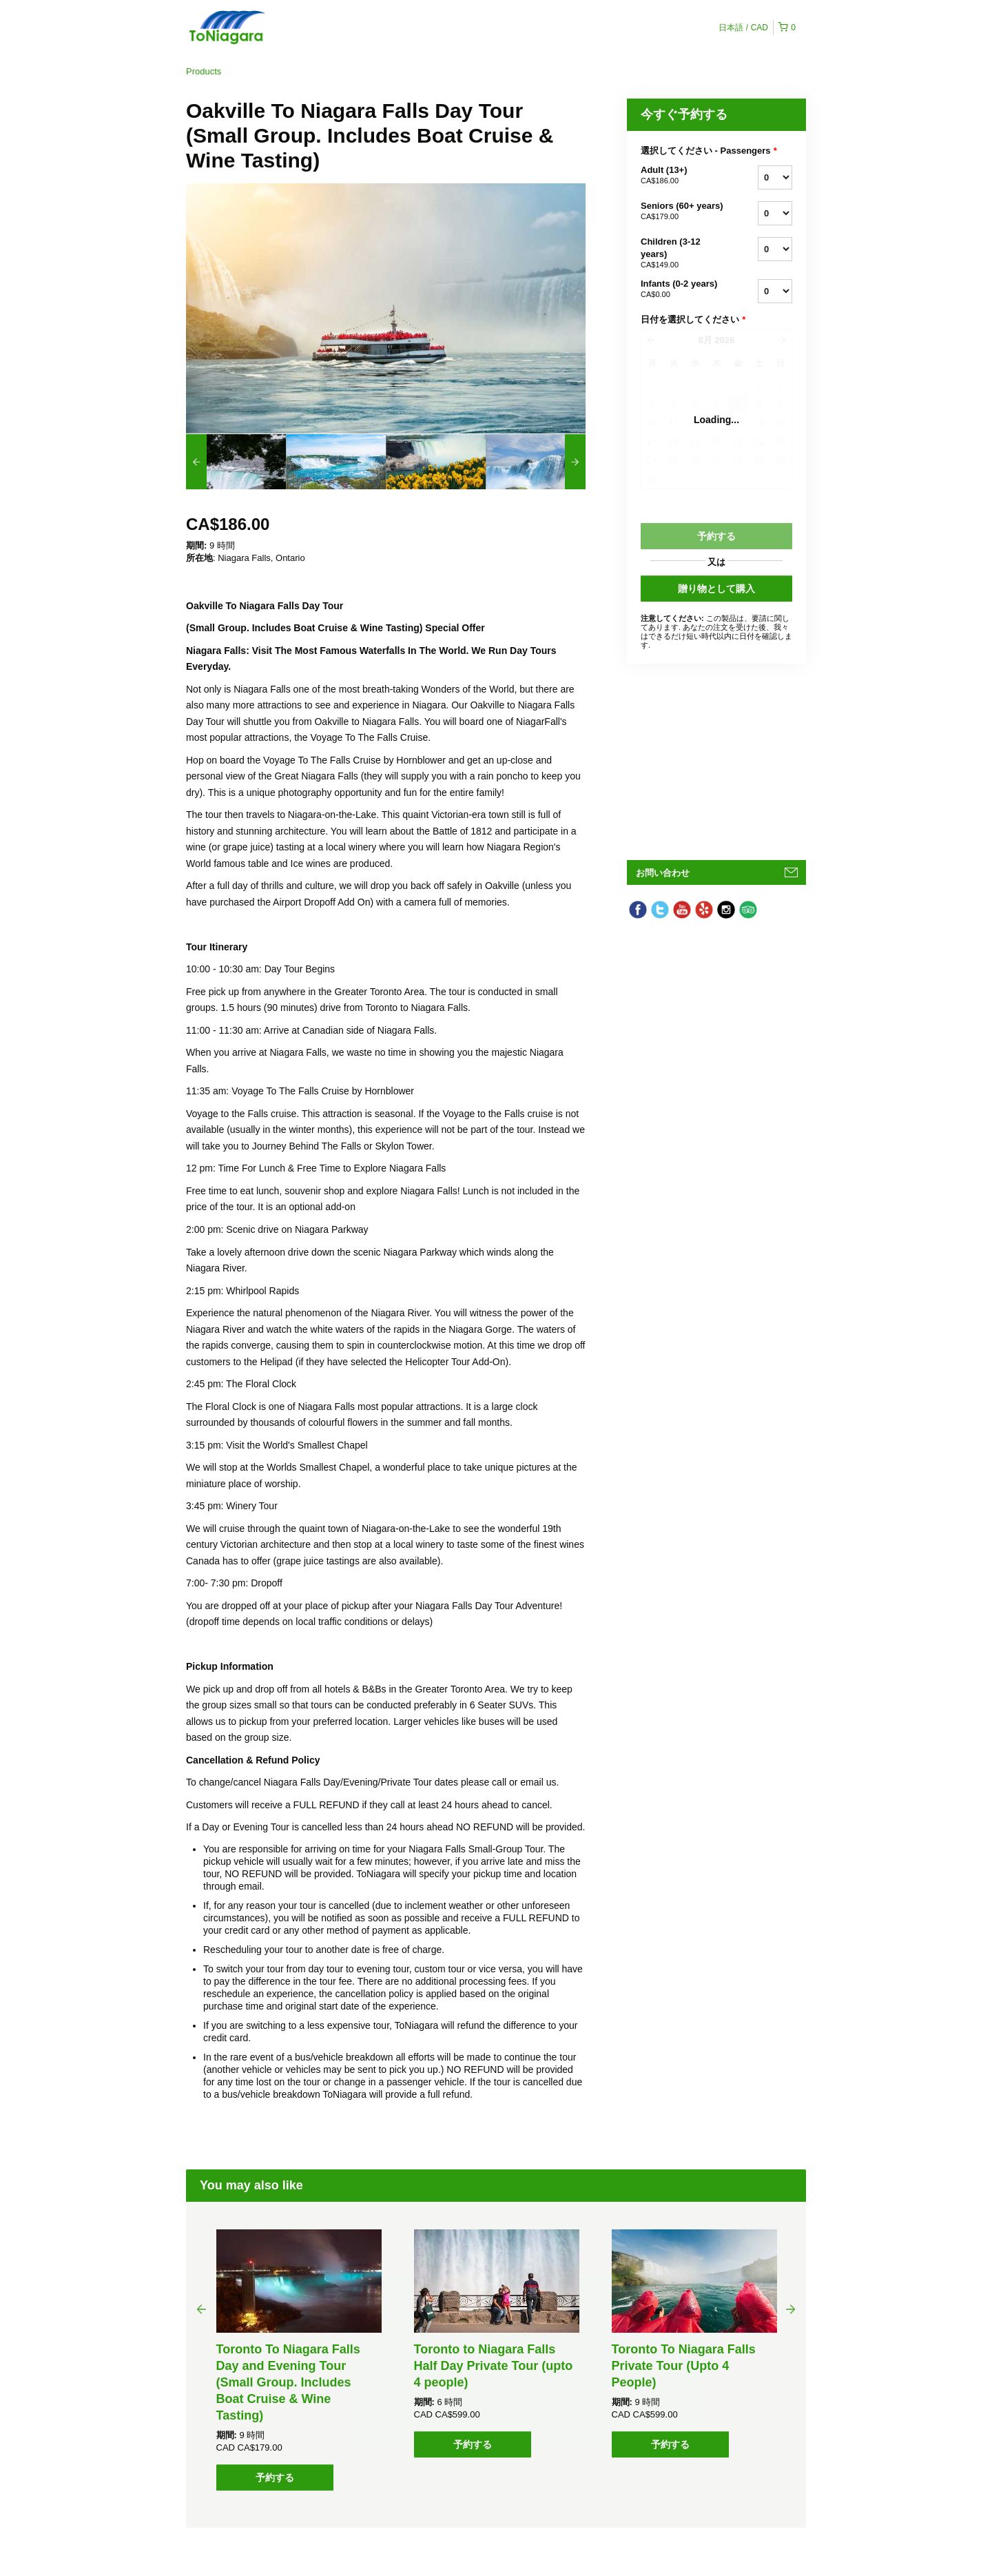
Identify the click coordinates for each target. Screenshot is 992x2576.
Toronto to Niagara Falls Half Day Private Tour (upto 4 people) (493, 2365)
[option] (236, 461)
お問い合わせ (663, 873)
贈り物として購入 (716, 588)
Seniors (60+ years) (682, 212)
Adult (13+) (682, 176)
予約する (275, 2477)
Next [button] (791, 2309)
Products (203, 71)
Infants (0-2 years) (682, 289)
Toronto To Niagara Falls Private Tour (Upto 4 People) (684, 2365)
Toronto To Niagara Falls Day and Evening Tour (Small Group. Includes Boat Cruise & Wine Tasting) (288, 2382)
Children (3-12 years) (682, 253)
